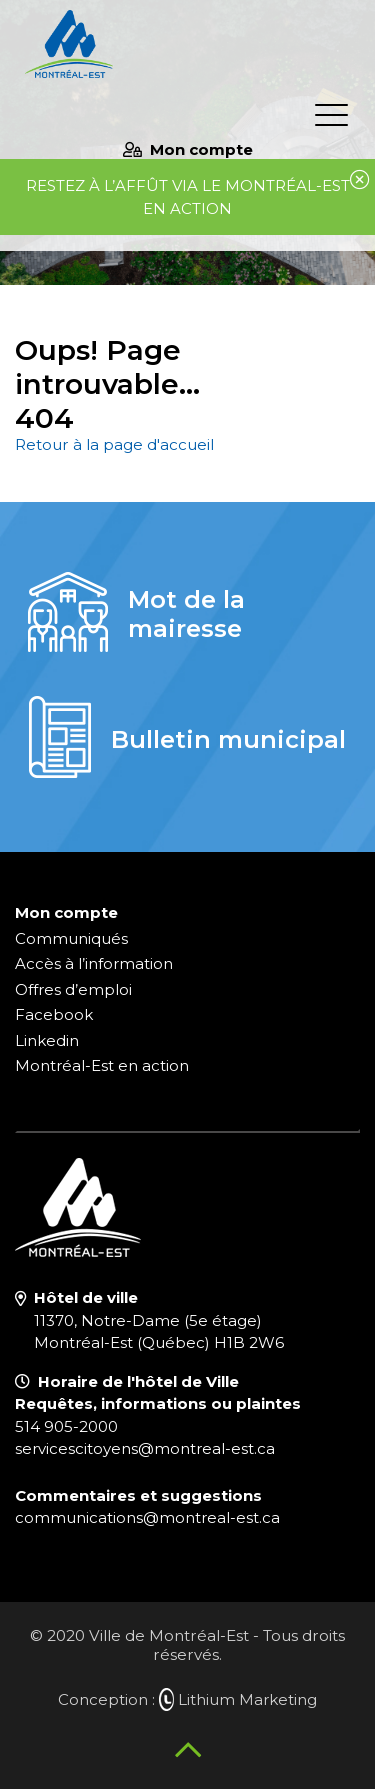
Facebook (54, 1014)
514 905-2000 (66, 1426)
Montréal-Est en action (102, 1065)
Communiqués (71, 938)
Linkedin (47, 1040)
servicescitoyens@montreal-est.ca (145, 1448)
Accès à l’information (94, 963)
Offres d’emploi (73, 989)
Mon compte (188, 149)
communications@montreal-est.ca (147, 1517)
